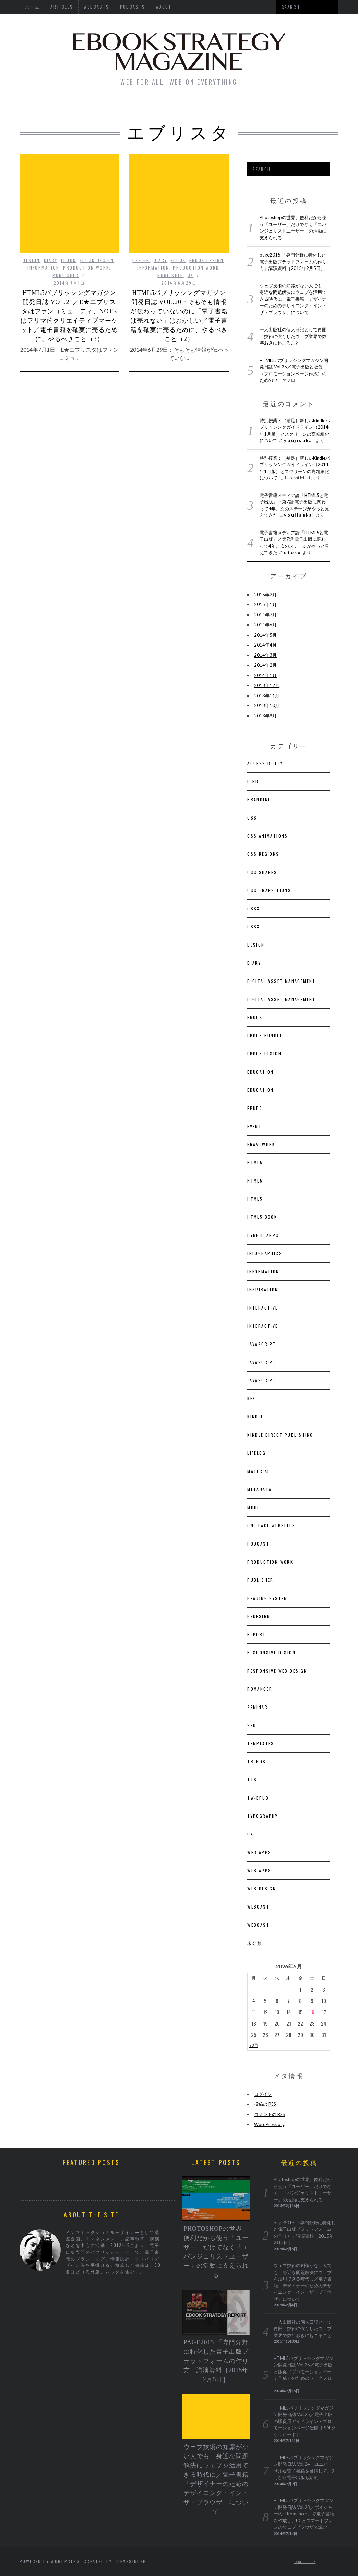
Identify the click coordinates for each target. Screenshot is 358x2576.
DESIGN (31, 223)
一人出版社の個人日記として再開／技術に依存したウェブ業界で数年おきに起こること (293, 336)
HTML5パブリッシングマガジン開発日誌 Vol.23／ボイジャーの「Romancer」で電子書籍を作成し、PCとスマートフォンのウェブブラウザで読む (304, 2514)
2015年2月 (265, 594)
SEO (251, 1725)
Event (254, 1126)
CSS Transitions (269, 890)
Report (256, 1634)
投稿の (265, 2104)
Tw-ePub (258, 1798)
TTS (252, 1780)
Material (258, 1471)
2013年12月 (266, 685)
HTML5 (255, 1162)
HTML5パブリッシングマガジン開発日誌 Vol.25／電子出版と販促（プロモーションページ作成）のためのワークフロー (303, 2371)
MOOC (254, 1507)
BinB (253, 781)
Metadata (259, 1489)
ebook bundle (264, 1035)
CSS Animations (267, 836)
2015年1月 (265, 604)
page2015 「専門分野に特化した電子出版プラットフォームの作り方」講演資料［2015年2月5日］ (293, 261)
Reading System (267, 1598)
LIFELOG (256, 1453)
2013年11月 (266, 695)
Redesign (258, 1616)
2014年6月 (265, 624)
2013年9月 (265, 715)
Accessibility (265, 763)
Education (260, 1072)
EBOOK (68, 223)
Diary (50, 223)
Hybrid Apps (263, 1235)
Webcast (258, 1907)
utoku (292, 552)
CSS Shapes (262, 872)
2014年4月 (265, 645)
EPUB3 (254, 1108)
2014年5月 (265, 635)
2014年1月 (265, 675)
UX (191, 238)
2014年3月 (265, 655)
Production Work (86, 230)
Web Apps (259, 1852)
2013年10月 (266, 705)
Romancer (259, 1689)
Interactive (262, 1308)
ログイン (263, 2094)
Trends (256, 1761)
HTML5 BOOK (262, 1217)
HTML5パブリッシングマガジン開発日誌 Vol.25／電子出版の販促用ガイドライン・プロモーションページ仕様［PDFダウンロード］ (305, 2421)
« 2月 (253, 2045)
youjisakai (299, 440)
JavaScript (261, 1344)
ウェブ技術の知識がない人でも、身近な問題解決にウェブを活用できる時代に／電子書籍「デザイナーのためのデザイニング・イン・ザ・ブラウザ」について (293, 299)
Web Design (261, 1888)
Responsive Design (271, 1652)
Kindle (255, 1417)
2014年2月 (265, 665)
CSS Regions (263, 854)
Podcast (258, 1544)
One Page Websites (271, 1525)
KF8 (251, 1398)
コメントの (269, 2114)
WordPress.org (269, 2124)
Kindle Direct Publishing (280, 1435)
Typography (262, 1816)
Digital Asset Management (281, 981)
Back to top (304, 2562)
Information (43, 230)
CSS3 (253, 908)
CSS (252, 818)
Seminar (257, 1707)
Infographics (264, 1253)
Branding (259, 799)
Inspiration (262, 1289)
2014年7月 (265, 614)
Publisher (65, 238)
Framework (261, 1144)
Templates (260, 1743)
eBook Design (97, 223)
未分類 (254, 1943)
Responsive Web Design (277, 1671)
